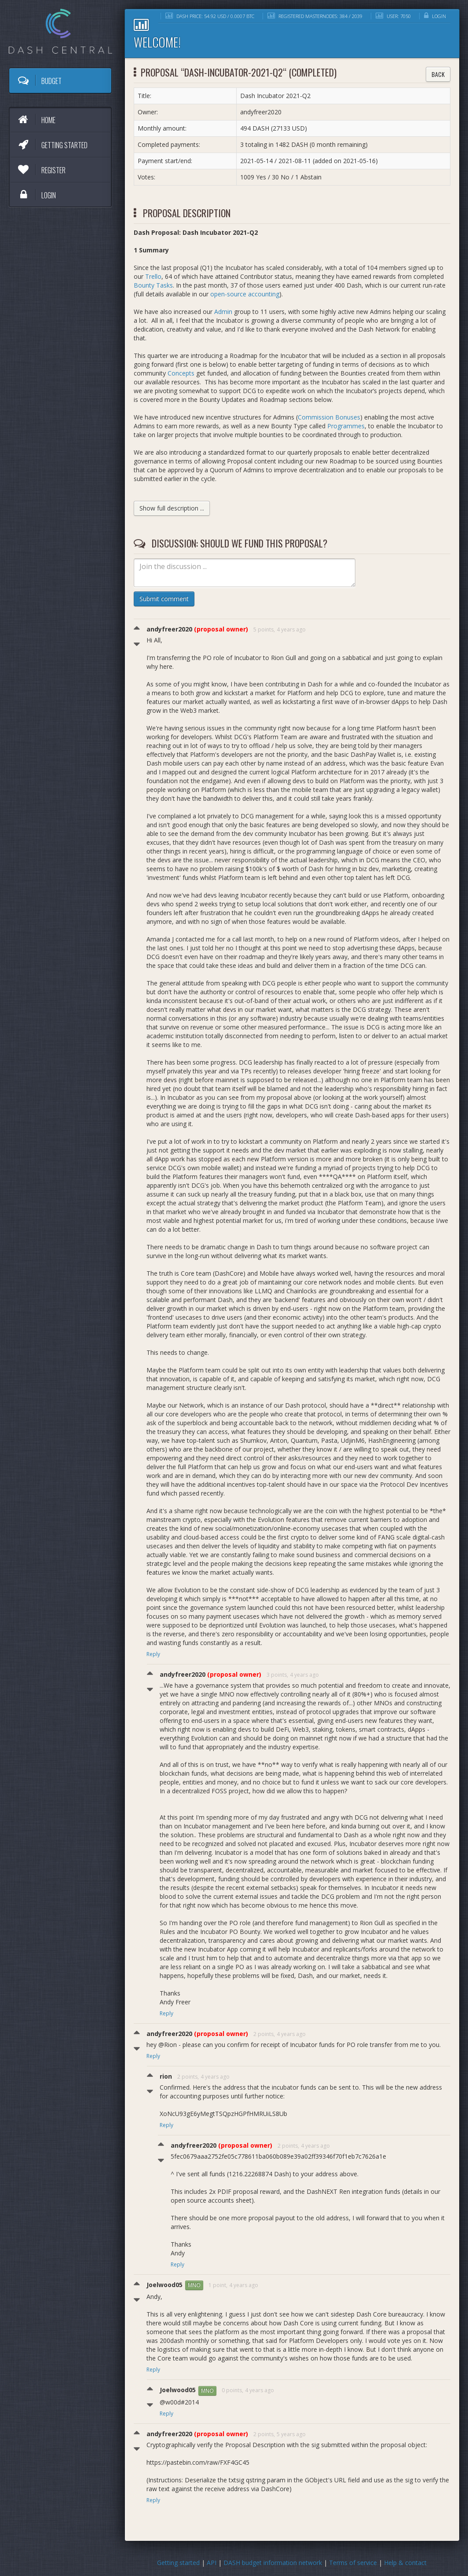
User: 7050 (393, 16)
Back (438, 74)
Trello (153, 276)
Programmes (346, 426)
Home (35, 119)
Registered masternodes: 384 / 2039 (314, 16)
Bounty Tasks (153, 285)
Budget (39, 80)
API (211, 2562)
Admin (223, 311)
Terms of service (353, 2562)
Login (36, 195)
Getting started (52, 144)
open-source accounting (244, 294)
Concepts (181, 373)
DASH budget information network (272, 2562)
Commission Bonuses (329, 417)
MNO (194, 2285)
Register (41, 169)
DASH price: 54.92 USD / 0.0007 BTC (209, 16)
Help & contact (405, 2562)
